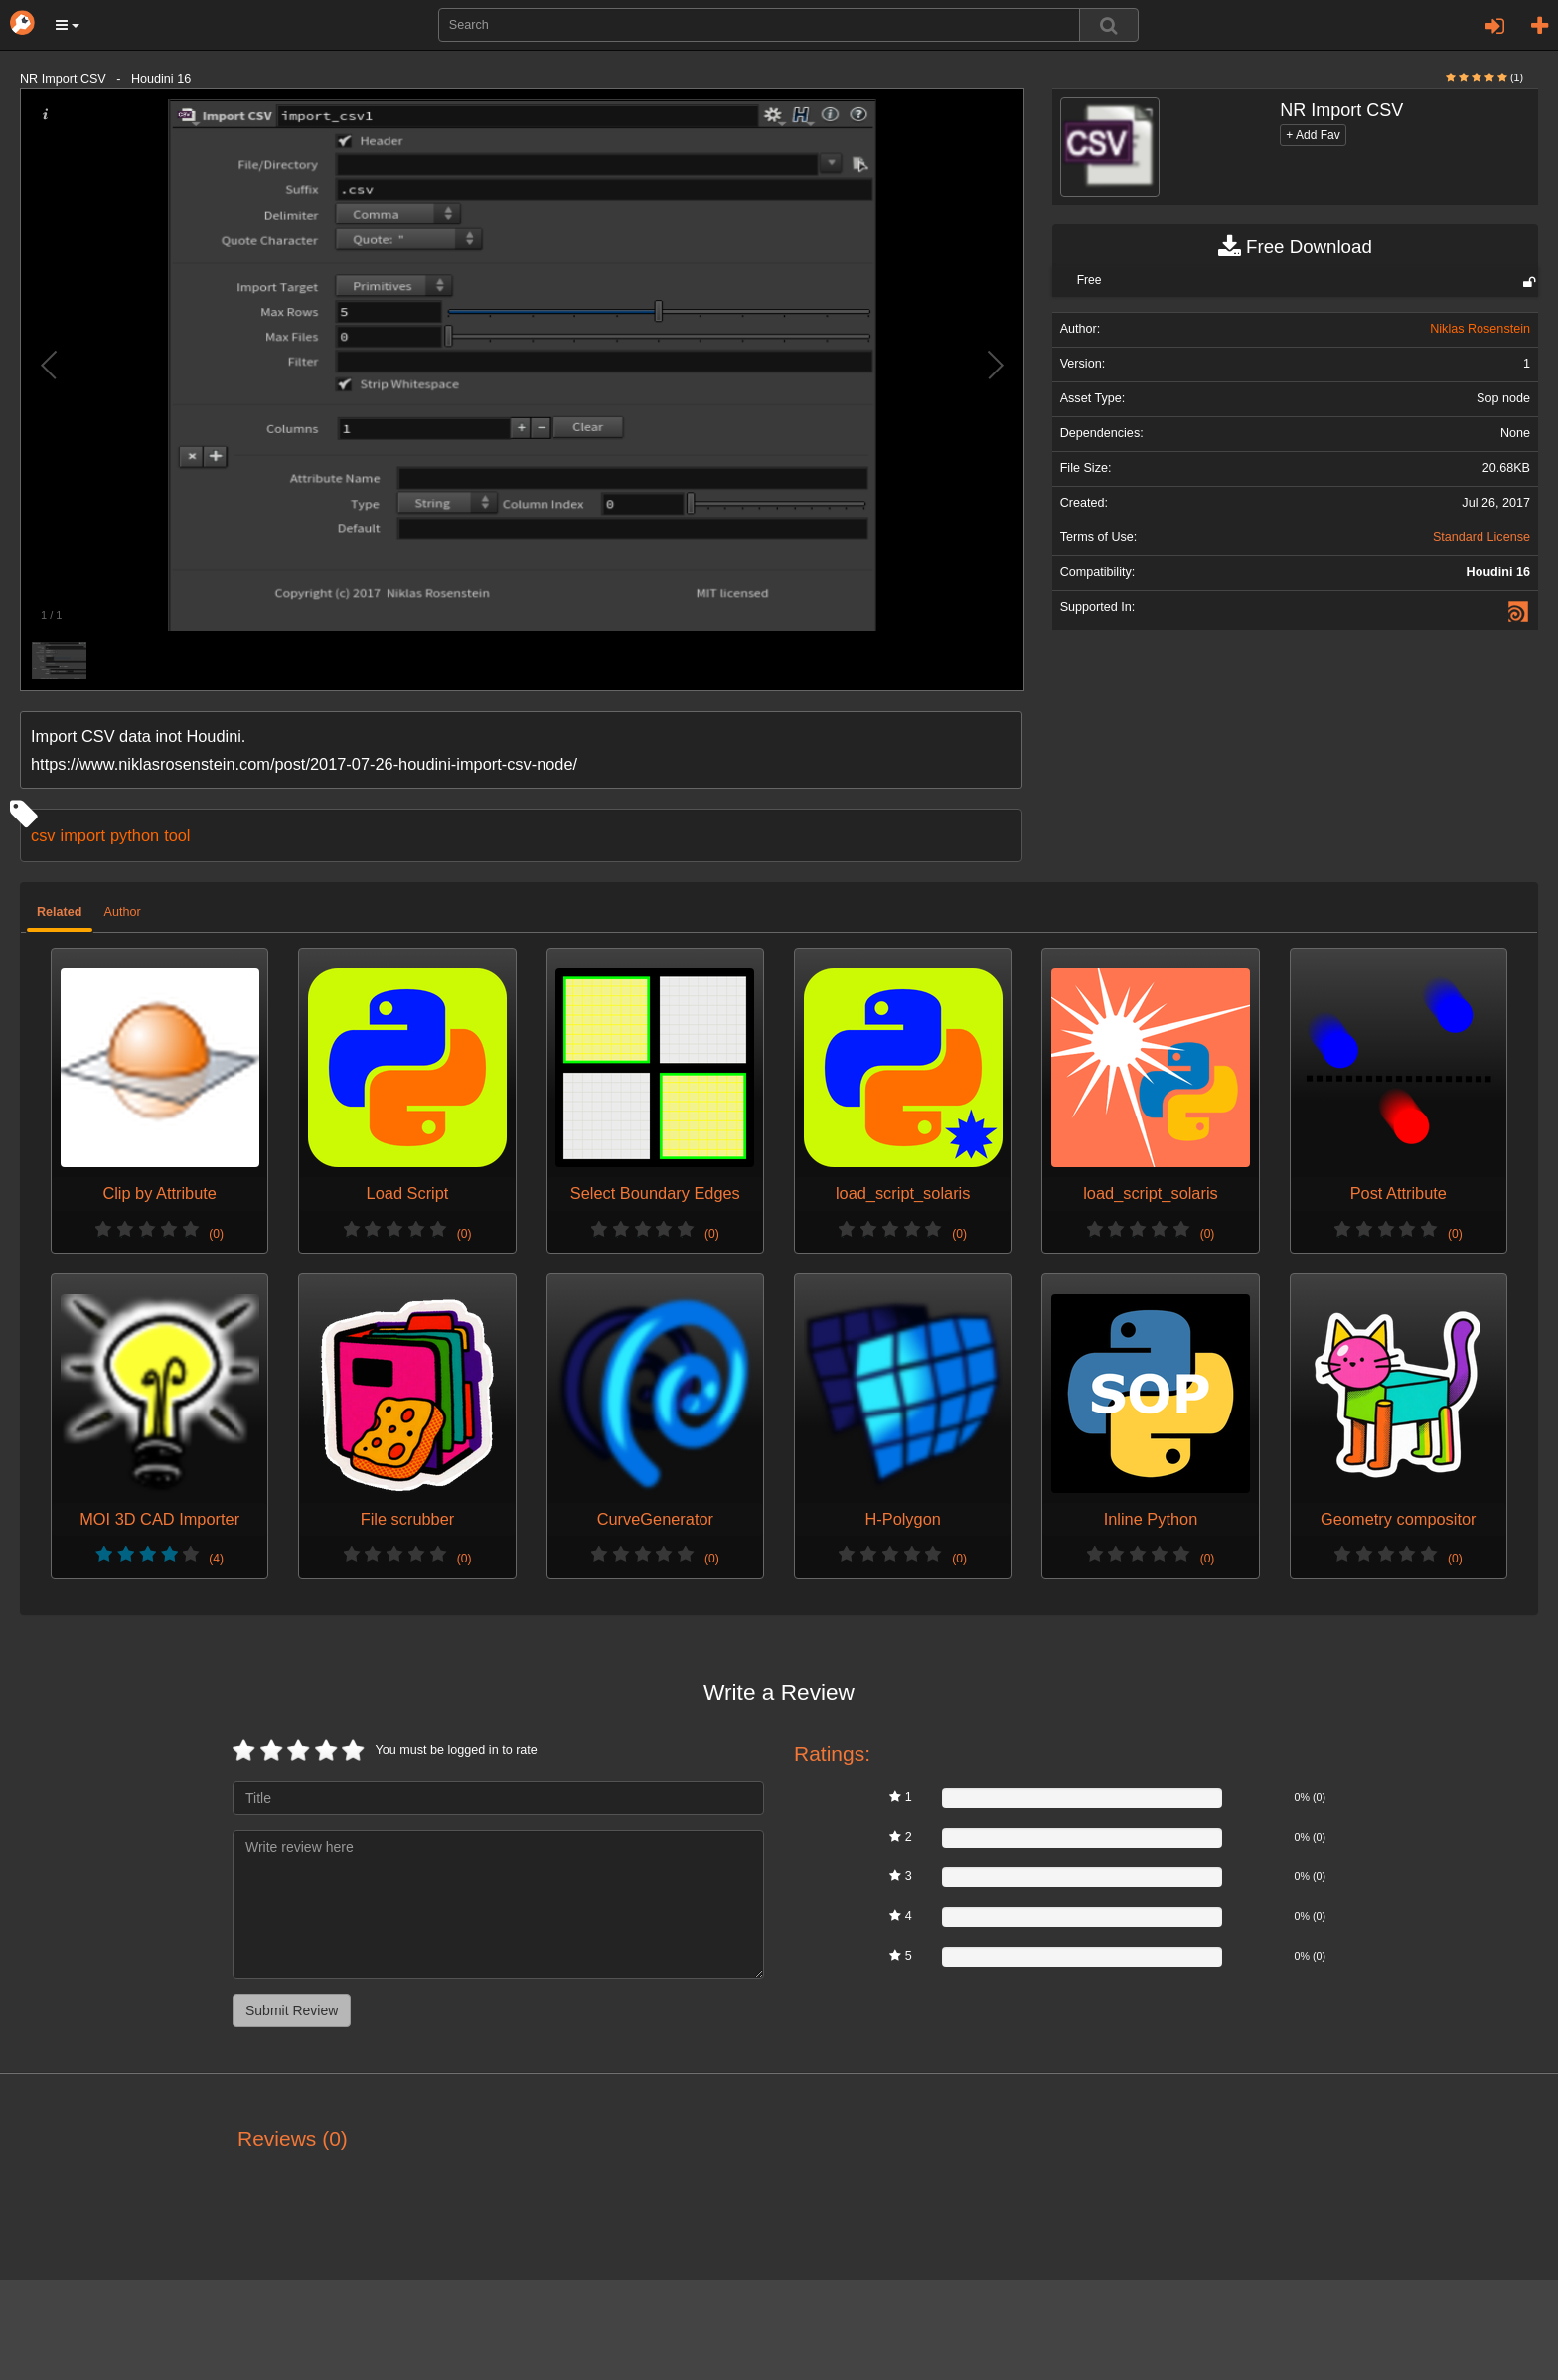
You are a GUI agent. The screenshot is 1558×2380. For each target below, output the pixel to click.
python (134, 835)
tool (177, 835)
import (83, 835)
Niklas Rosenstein (1480, 329)
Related (59, 912)
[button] (67, 25)
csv (43, 835)
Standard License (1481, 537)
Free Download (1295, 247)
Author (122, 912)
